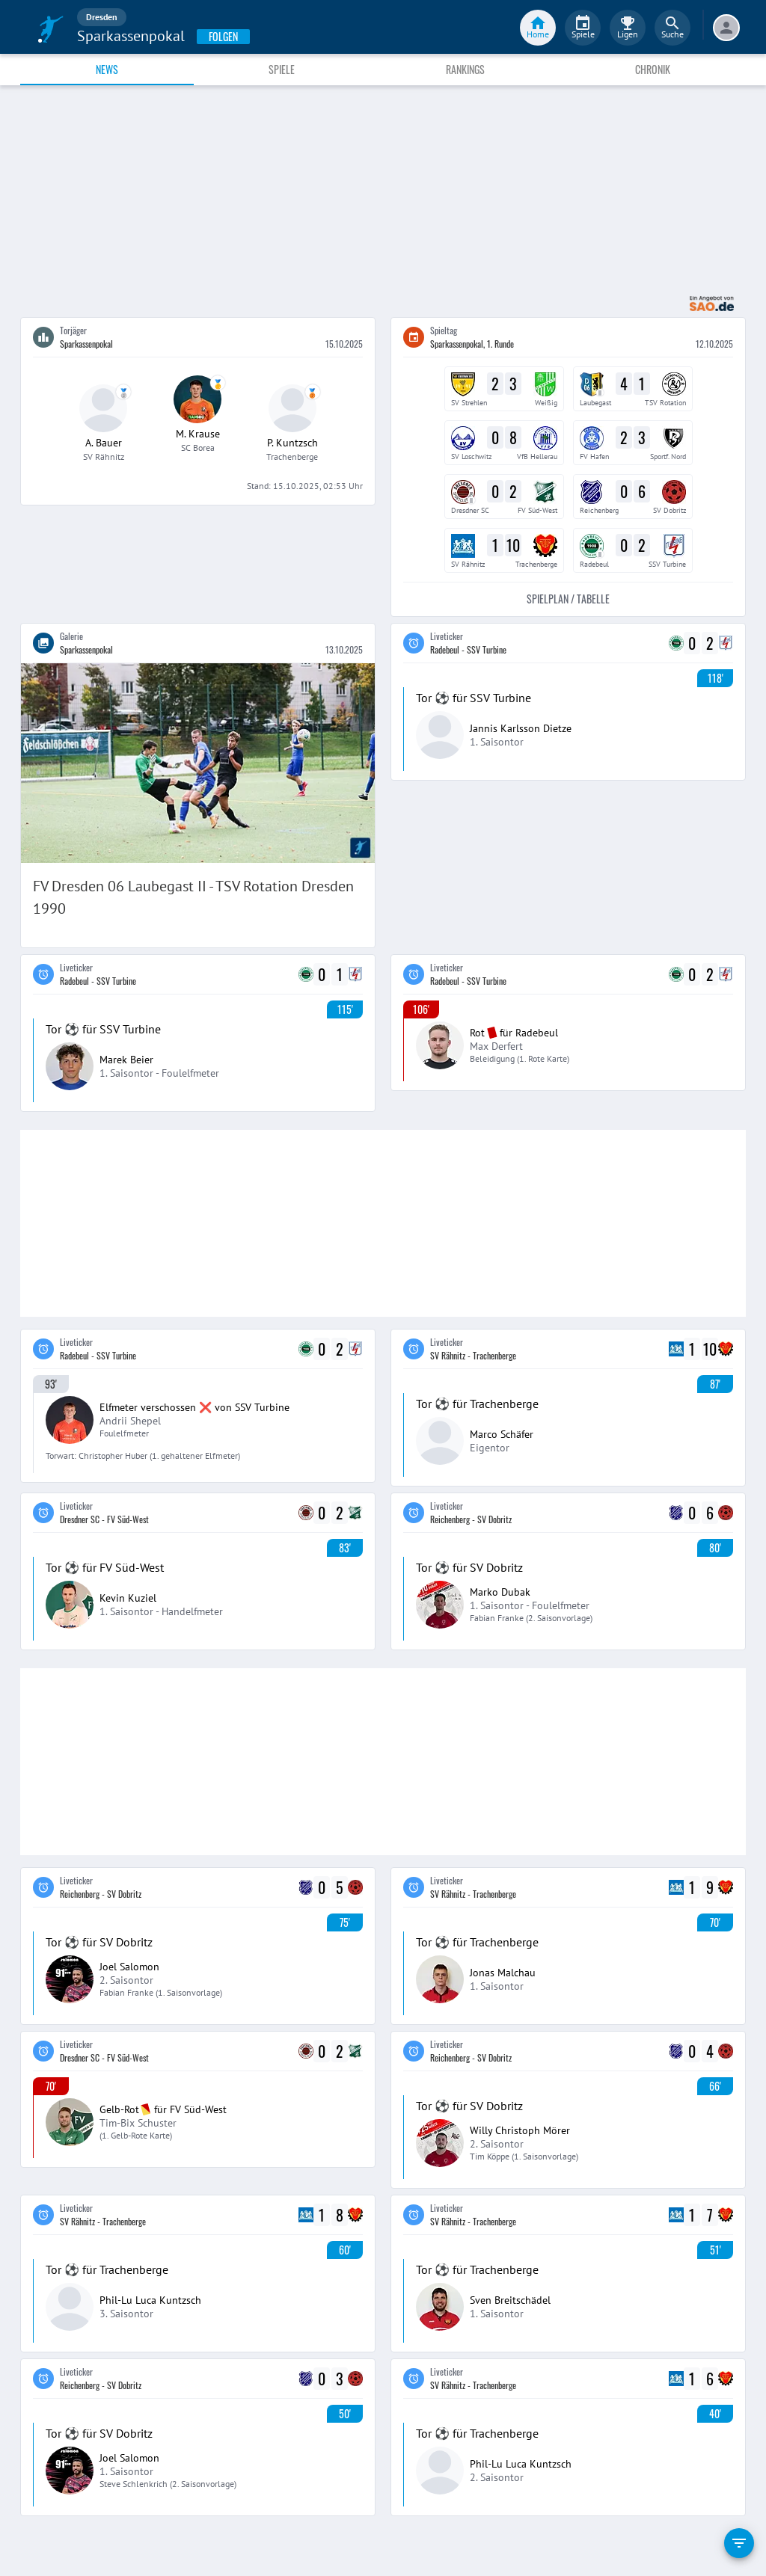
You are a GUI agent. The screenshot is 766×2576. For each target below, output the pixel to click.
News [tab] (107, 69)
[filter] (739, 2543)
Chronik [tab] (652, 69)
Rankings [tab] (465, 69)
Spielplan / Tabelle (568, 599)
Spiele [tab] (282, 69)
